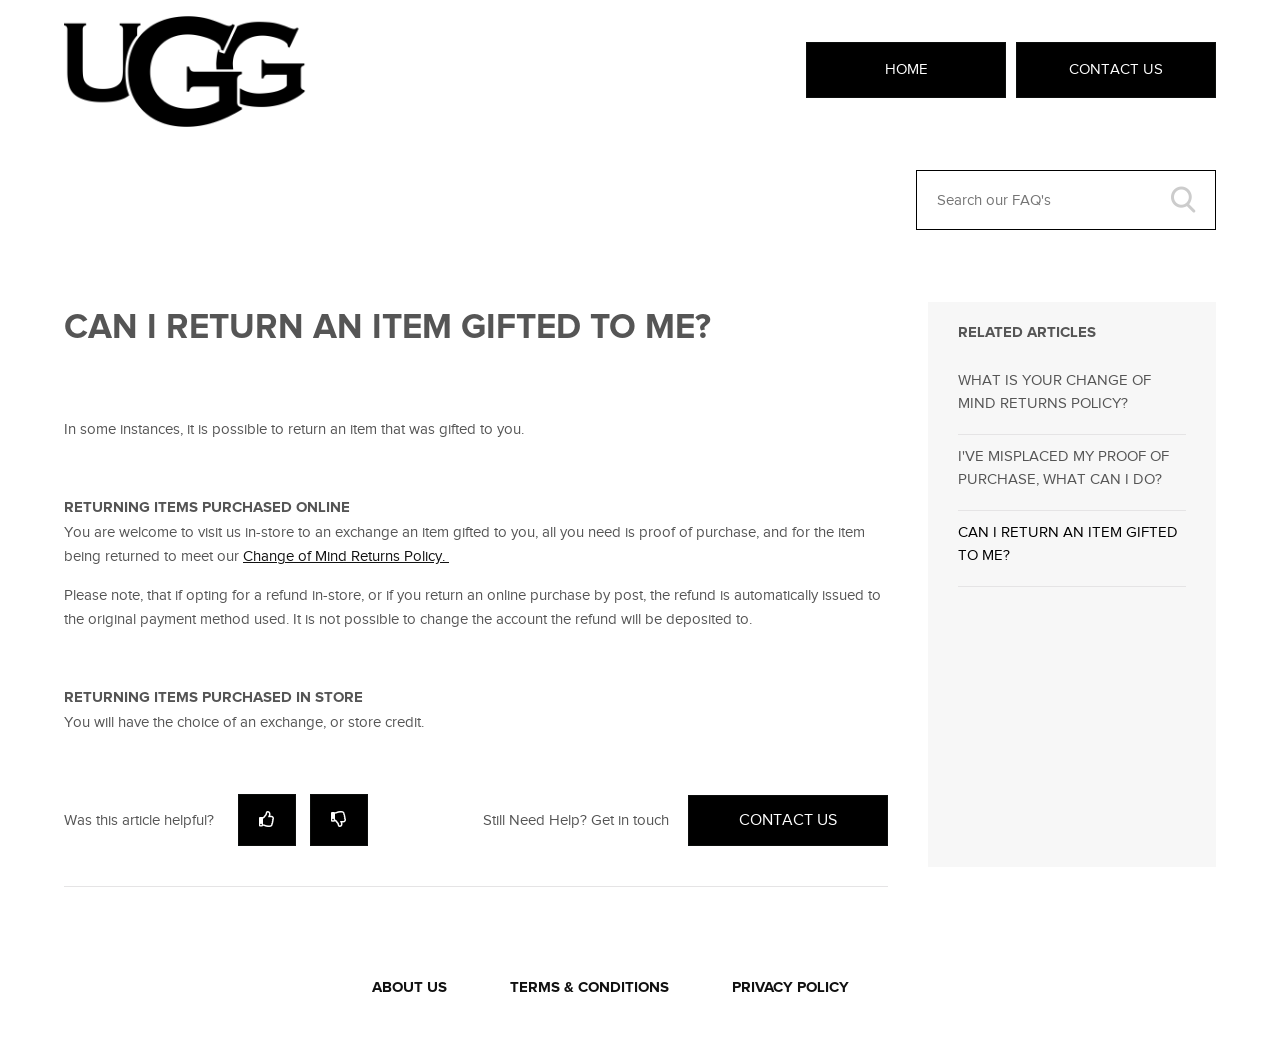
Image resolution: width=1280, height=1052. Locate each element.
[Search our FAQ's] (1066, 200)
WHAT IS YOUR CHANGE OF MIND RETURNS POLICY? (1054, 391)
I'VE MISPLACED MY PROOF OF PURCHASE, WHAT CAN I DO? (1063, 467)
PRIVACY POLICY (790, 987)
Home (906, 69)
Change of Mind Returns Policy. (346, 556)
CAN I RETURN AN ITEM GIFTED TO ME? (1068, 543)
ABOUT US (409, 987)
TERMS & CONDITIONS (589, 987)
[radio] (267, 819)
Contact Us (1116, 69)
